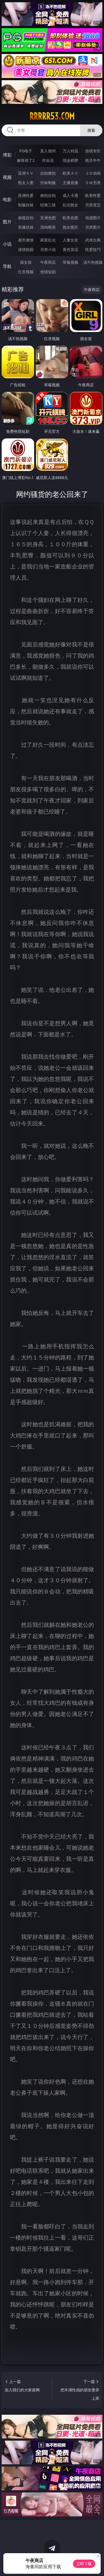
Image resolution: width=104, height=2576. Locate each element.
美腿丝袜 (26, 227)
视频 (7, 177)
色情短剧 (48, 271)
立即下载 (84, 2563)
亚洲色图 (48, 217)
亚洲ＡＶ (26, 173)
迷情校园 (26, 249)
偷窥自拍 (26, 217)
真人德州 (48, 150)
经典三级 (48, 204)
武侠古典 (93, 240)
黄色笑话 (70, 249)
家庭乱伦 (48, 240)
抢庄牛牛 (93, 160)
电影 (7, 199)
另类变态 (93, 204)
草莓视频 (70, 262)
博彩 (7, 155)
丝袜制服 (48, 182)
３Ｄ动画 (93, 173)
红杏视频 (26, 271)
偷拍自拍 (48, 195)
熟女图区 (70, 227)
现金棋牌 (70, 160)
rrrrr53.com (52, 116)
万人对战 (70, 150)
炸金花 (48, 160)
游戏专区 (93, 150)
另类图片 (93, 227)
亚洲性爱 (26, 195)
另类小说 (48, 249)
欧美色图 (70, 217)
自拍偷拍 (48, 173)
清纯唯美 (48, 227)
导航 (7, 266)
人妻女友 (70, 240)
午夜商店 (48, 262)
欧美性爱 (93, 195)
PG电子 (25, 150)
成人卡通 (70, 195)
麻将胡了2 (26, 160)
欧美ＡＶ (70, 173)
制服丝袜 (26, 204)
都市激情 (26, 240)
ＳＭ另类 (93, 182)
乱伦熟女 (70, 204)
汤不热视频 (93, 262)
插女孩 (26, 262)
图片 (7, 222)
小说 (7, 244)
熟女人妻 (26, 182)
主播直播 (70, 182)
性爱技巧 (93, 249)
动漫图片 (93, 217)
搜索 (91, 130)
